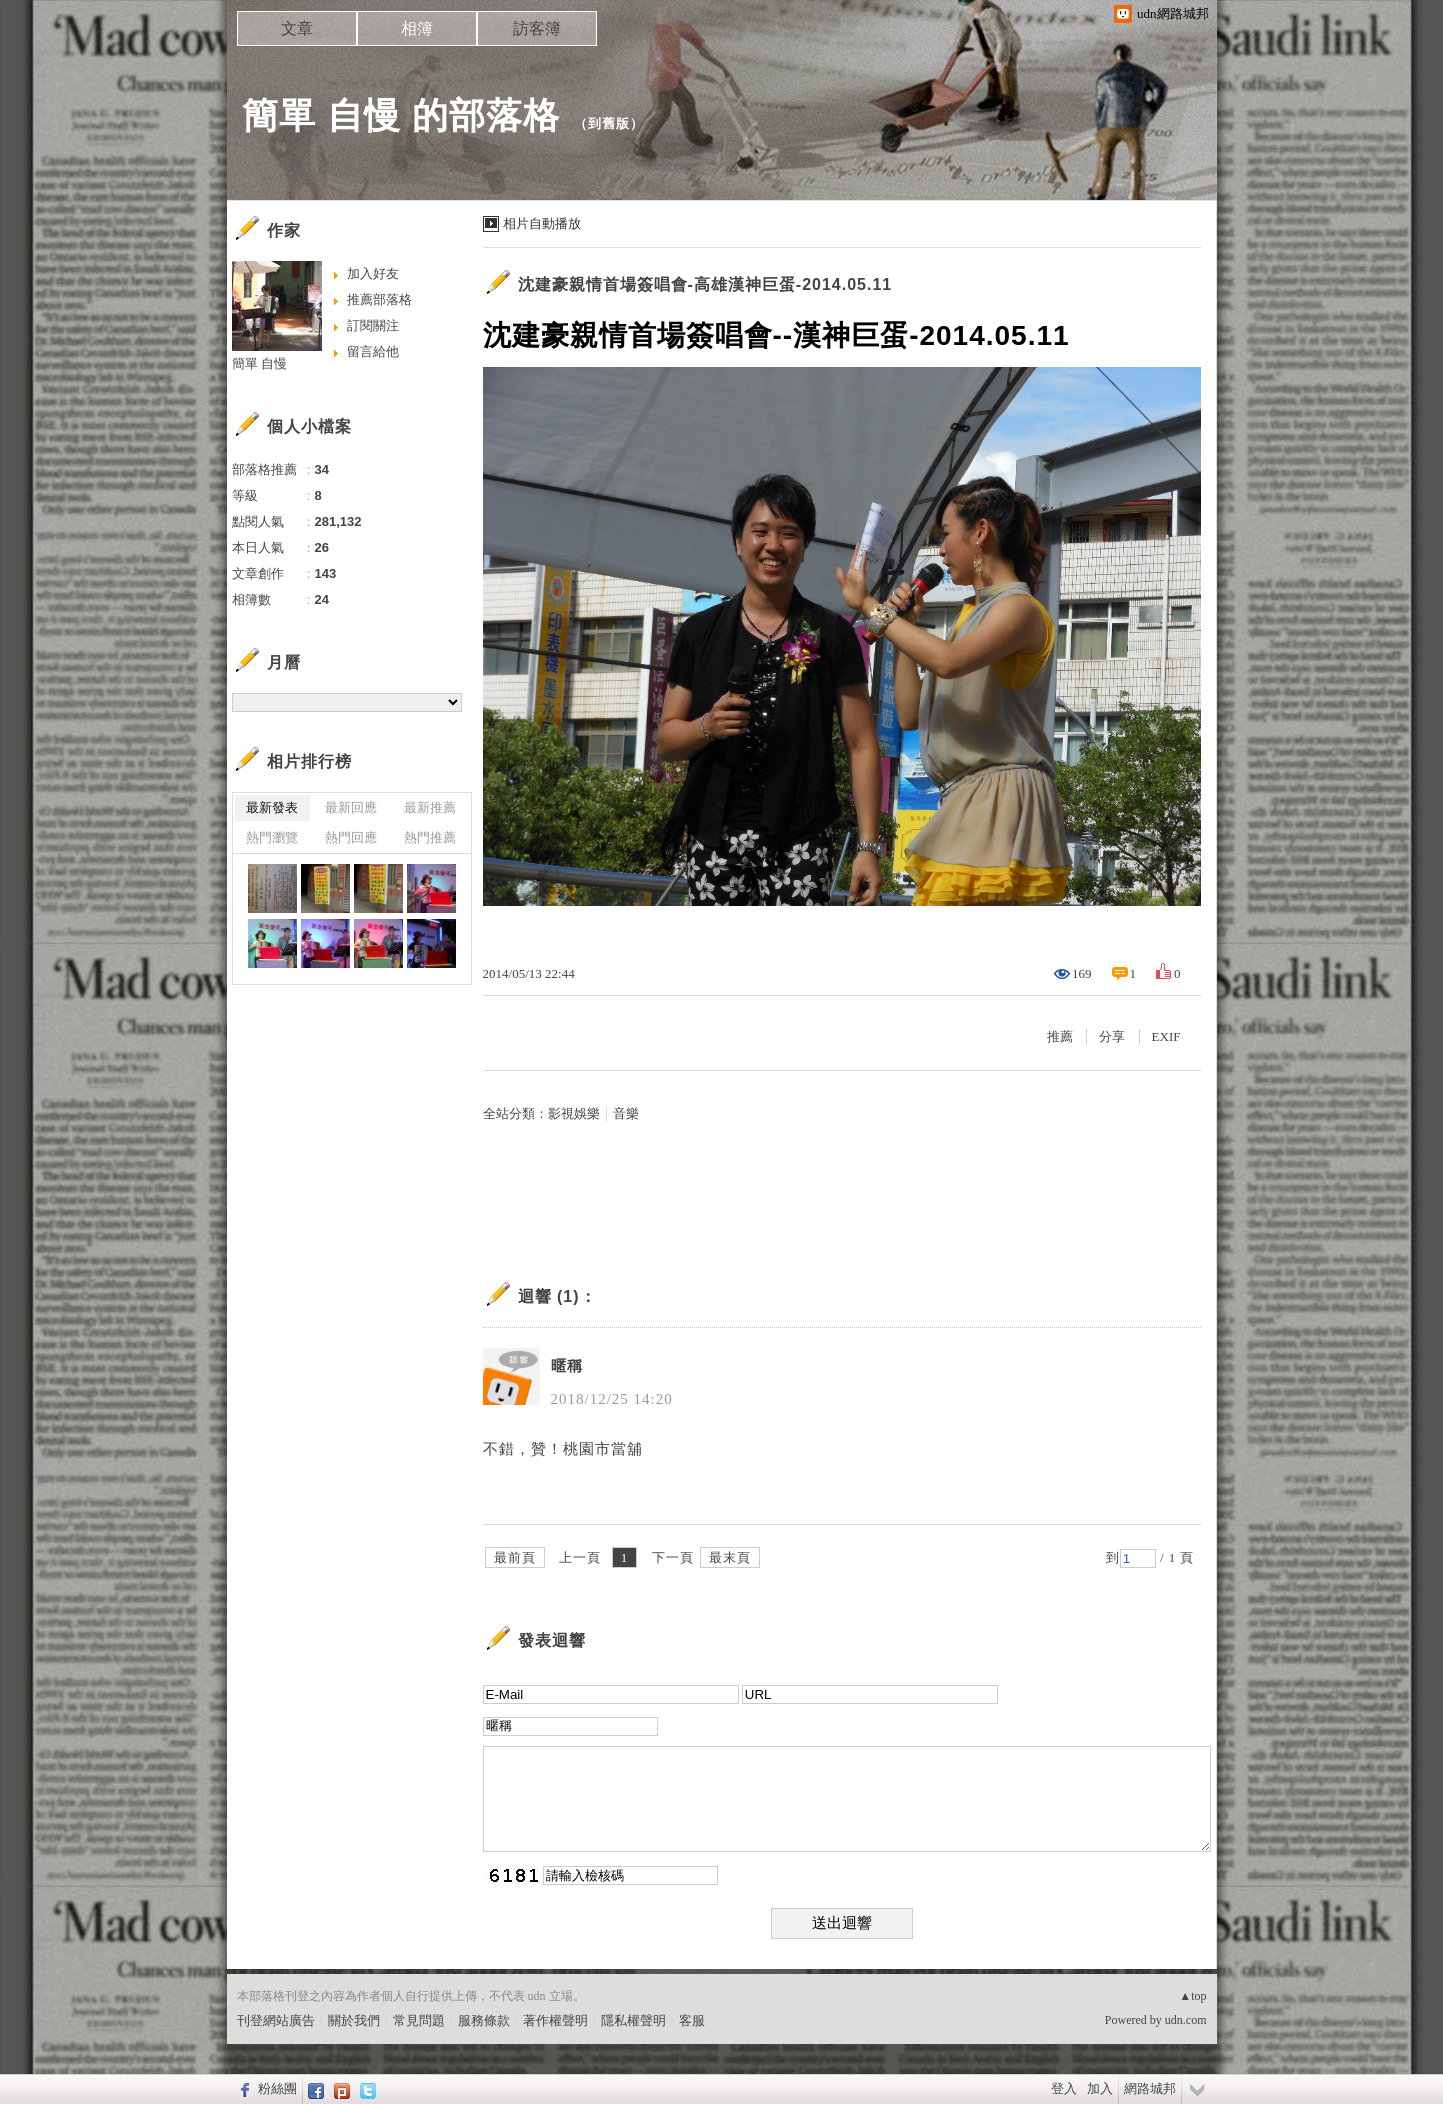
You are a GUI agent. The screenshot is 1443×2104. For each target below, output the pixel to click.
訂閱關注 (373, 325)
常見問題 (419, 2020)
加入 (1100, 2088)
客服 (692, 2020)
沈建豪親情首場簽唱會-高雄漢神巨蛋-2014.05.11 (705, 284)
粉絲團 (277, 2088)
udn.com (1186, 2020)
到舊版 (609, 123)
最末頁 (730, 1557)
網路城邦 (1150, 2088)
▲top (1192, 1996)
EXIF (1166, 1036)
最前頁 (515, 1557)
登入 (1064, 2088)
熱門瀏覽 (272, 837)
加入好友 (373, 273)
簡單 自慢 (260, 363)
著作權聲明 (555, 2020)
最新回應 (351, 807)
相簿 (417, 28)
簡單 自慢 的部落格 (401, 115)
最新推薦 (430, 807)
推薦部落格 (379, 299)
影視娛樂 (574, 1113)
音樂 (626, 1113)
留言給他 (373, 351)
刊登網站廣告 (276, 2020)
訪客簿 (537, 28)
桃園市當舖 (603, 1449)
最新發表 (272, 807)
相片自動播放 (542, 223)
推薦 (1060, 1036)
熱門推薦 (430, 837)
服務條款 (484, 2020)
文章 (297, 28)
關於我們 (354, 2020)
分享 (1112, 1036)
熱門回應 (351, 837)
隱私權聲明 (633, 2020)
